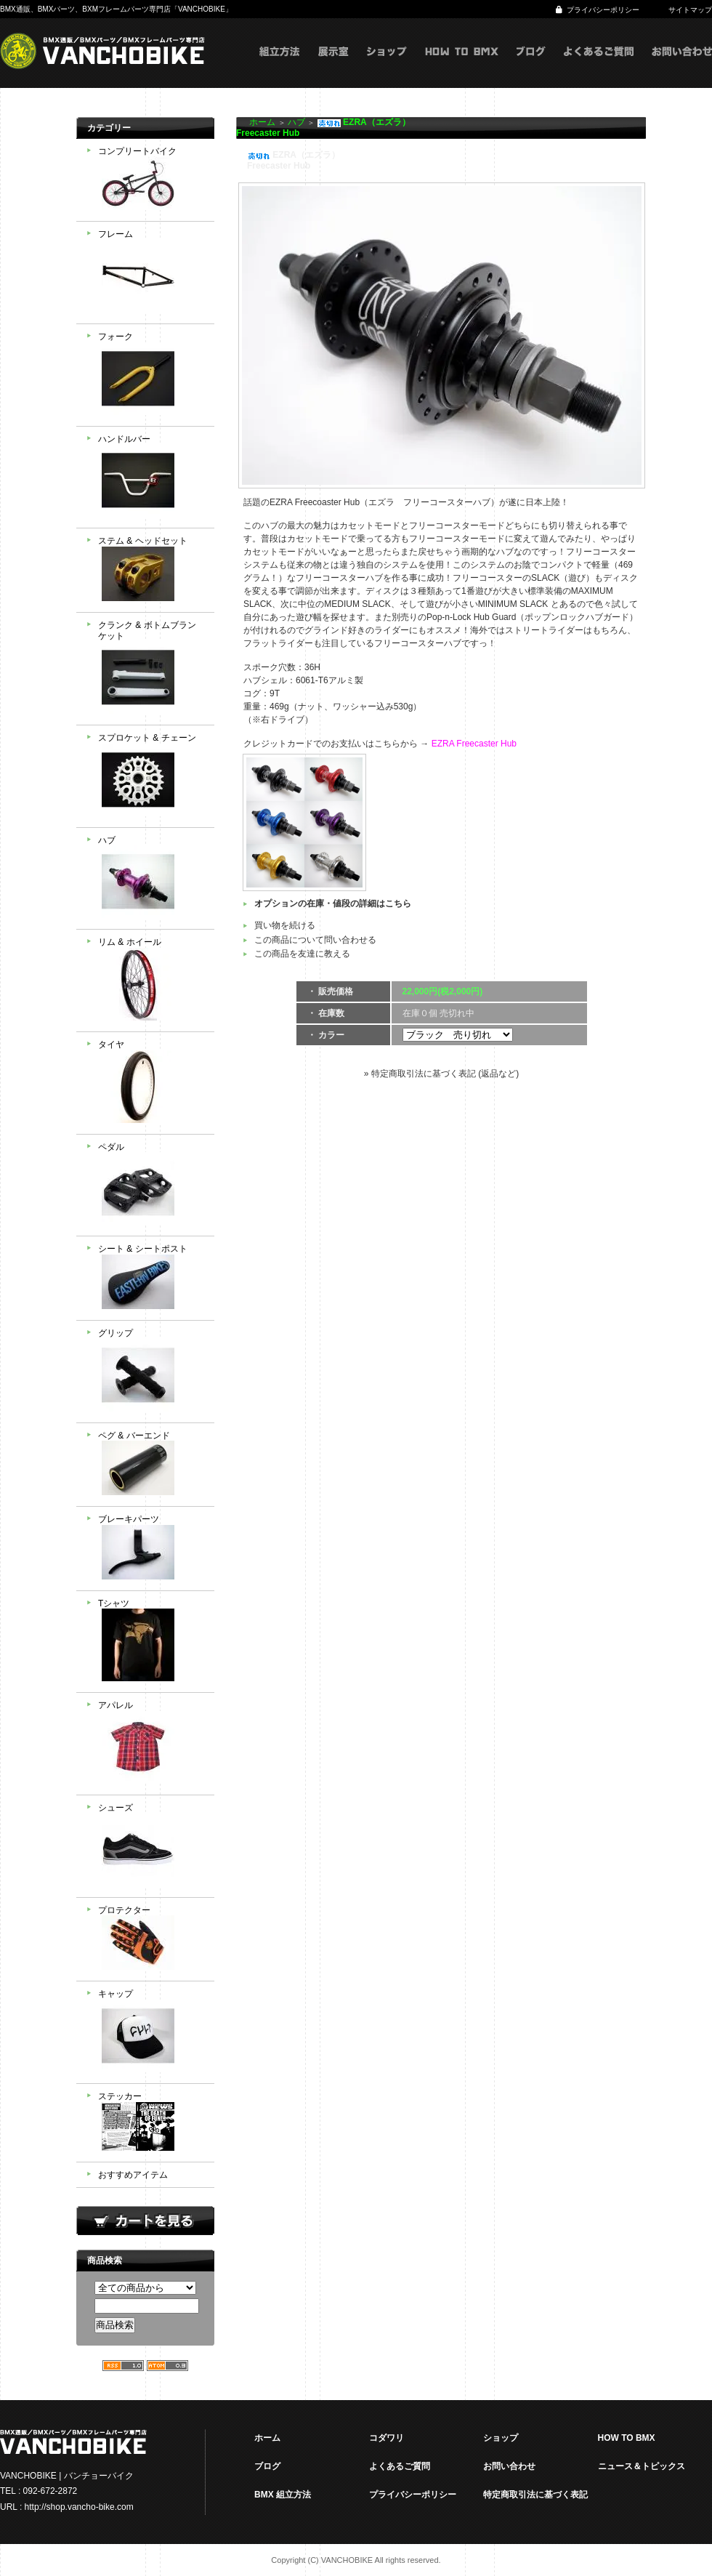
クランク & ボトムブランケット (150, 668)
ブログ (531, 66)
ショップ (387, 66)
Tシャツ (150, 1642)
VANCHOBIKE (102, 51)
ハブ (150, 878)
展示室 (333, 66)
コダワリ (386, 2438)
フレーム (150, 272)
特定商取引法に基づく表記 (535, 2495)
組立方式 (279, 66)
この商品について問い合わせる (315, 940)
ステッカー (150, 2122)
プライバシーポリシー (603, 10)
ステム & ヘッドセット (150, 570)
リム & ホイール (150, 980)
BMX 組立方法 (282, 2495)
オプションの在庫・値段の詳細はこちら (332, 903)
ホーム (262, 122)
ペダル (150, 1185)
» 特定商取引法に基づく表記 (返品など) (441, 1073)
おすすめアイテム (133, 2175)
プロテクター (150, 1939)
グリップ (150, 1371)
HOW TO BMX (461, 66)
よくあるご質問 (599, 66)
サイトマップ (690, 10)
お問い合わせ (682, 66)
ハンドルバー (150, 477)
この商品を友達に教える (302, 954)
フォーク (150, 375)
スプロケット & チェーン (150, 776)
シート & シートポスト (150, 1278)
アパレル (150, 1743)
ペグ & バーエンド (150, 1465)
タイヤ (150, 1083)
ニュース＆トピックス (641, 2466)
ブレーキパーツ (150, 1548)
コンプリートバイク (150, 180)
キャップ (150, 2032)
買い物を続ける (284, 925)
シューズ (150, 1846)
